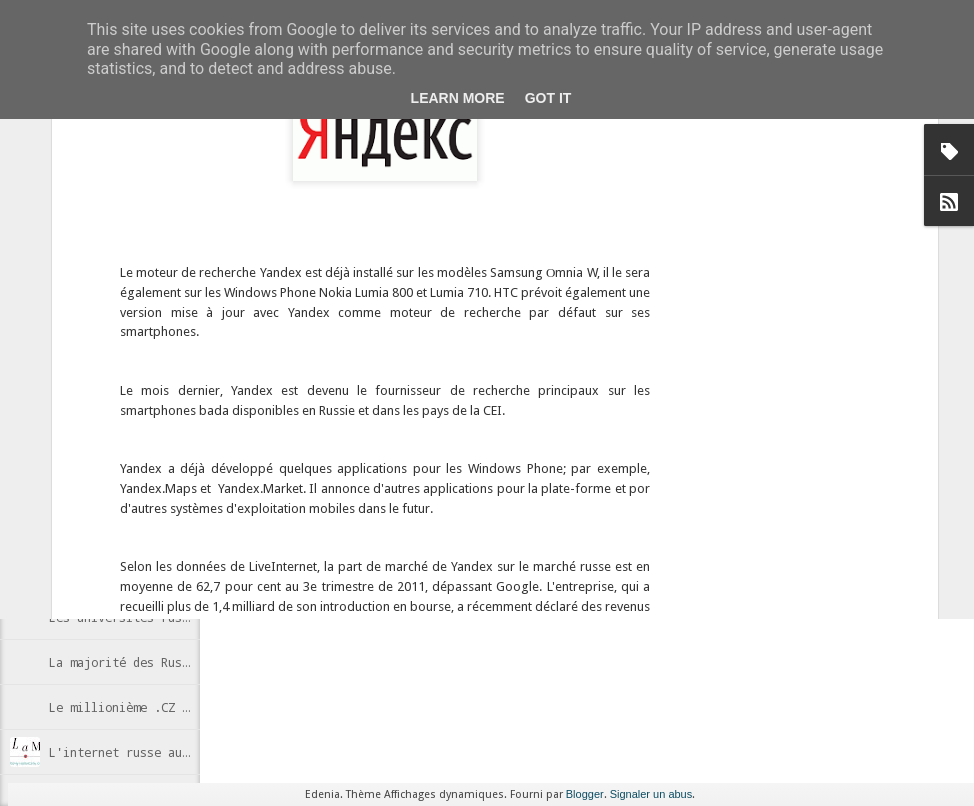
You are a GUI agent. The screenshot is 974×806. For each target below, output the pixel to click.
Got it (548, 98)
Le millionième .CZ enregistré (150, 707)
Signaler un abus (651, 794)
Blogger (585, 794)
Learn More (458, 98)
